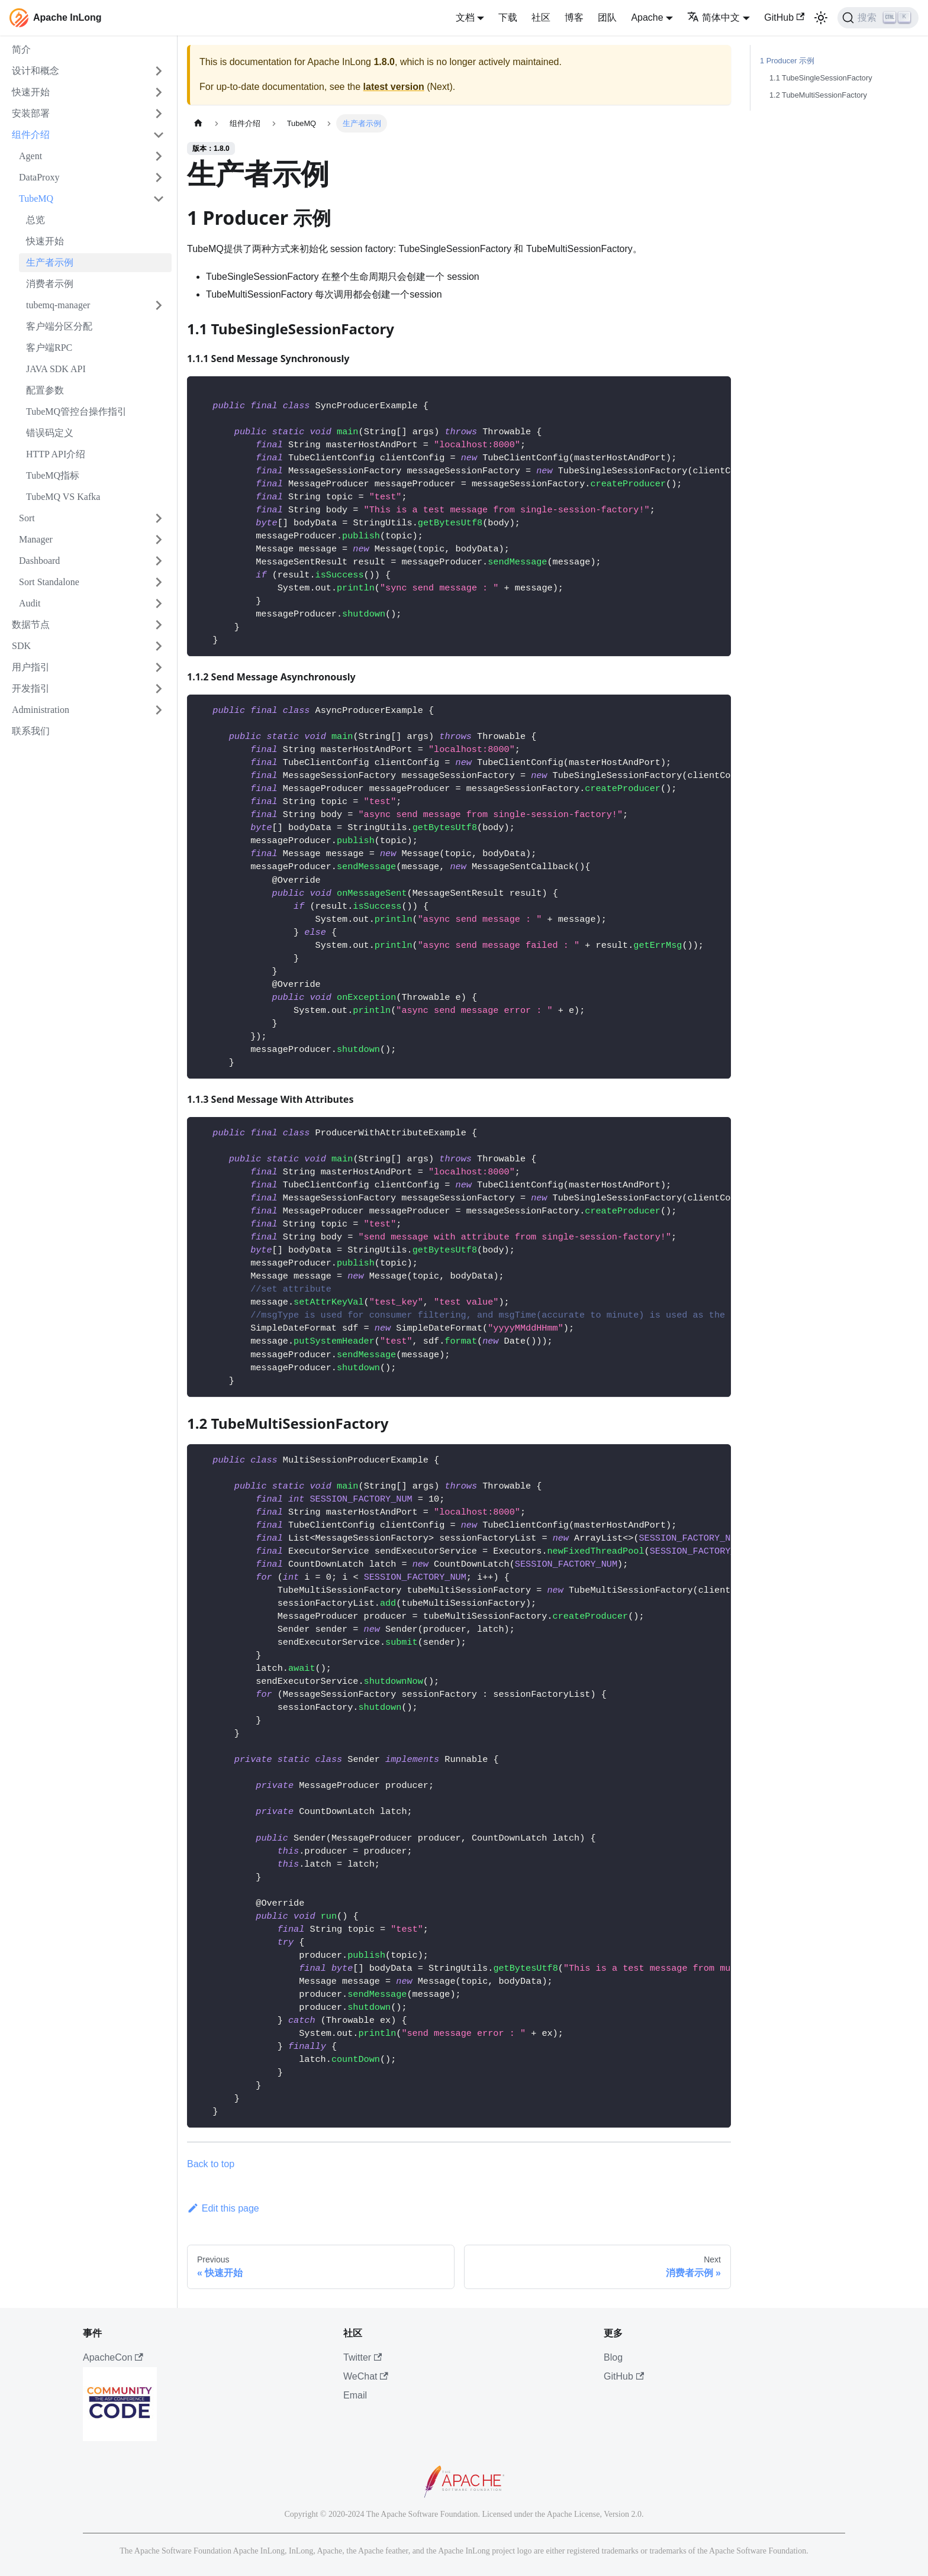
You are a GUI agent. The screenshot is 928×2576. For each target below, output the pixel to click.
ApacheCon (113, 2357)
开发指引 (31, 688)
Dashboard (39, 561)
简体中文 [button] (713, 17)
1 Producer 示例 (787, 60)
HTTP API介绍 (55, 454)
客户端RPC (49, 348)
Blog (613, 2357)
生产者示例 (49, 262)
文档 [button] (465, 17)
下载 (507, 17)
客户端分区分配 (59, 326)
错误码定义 (49, 433)
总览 (35, 220)
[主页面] (198, 123)
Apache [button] (647, 17)
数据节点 (31, 624)
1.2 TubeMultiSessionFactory (818, 95)
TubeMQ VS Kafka (63, 497)
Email (355, 2395)
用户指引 (31, 667)
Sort (27, 518)
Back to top (210, 2164)
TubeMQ (36, 198)
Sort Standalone (49, 582)
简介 (21, 49)
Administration (40, 710)
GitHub (784, 17)
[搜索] (878, 17)
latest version (393, 87)
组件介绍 (31, 135)
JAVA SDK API (56, 369)
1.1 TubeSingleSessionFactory (820, 77)
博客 (574, 17)
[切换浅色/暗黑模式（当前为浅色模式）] (820, 17)
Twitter (362, 2357)
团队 (607, 17)
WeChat (365, 2376)
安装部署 (31, 113)
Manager (36, 539)
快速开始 (31, 92)
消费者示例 (49, 284)
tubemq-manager (58, 305)
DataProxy (39, 177)
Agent (30, 156)
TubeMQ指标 (52, 475)
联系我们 (31, 731)
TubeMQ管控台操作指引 (76, 411)
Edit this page (223, 2208)
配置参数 (45, 390)
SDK (21, 646)
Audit (29, 603)
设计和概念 (35, 71)
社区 (540, 17)
